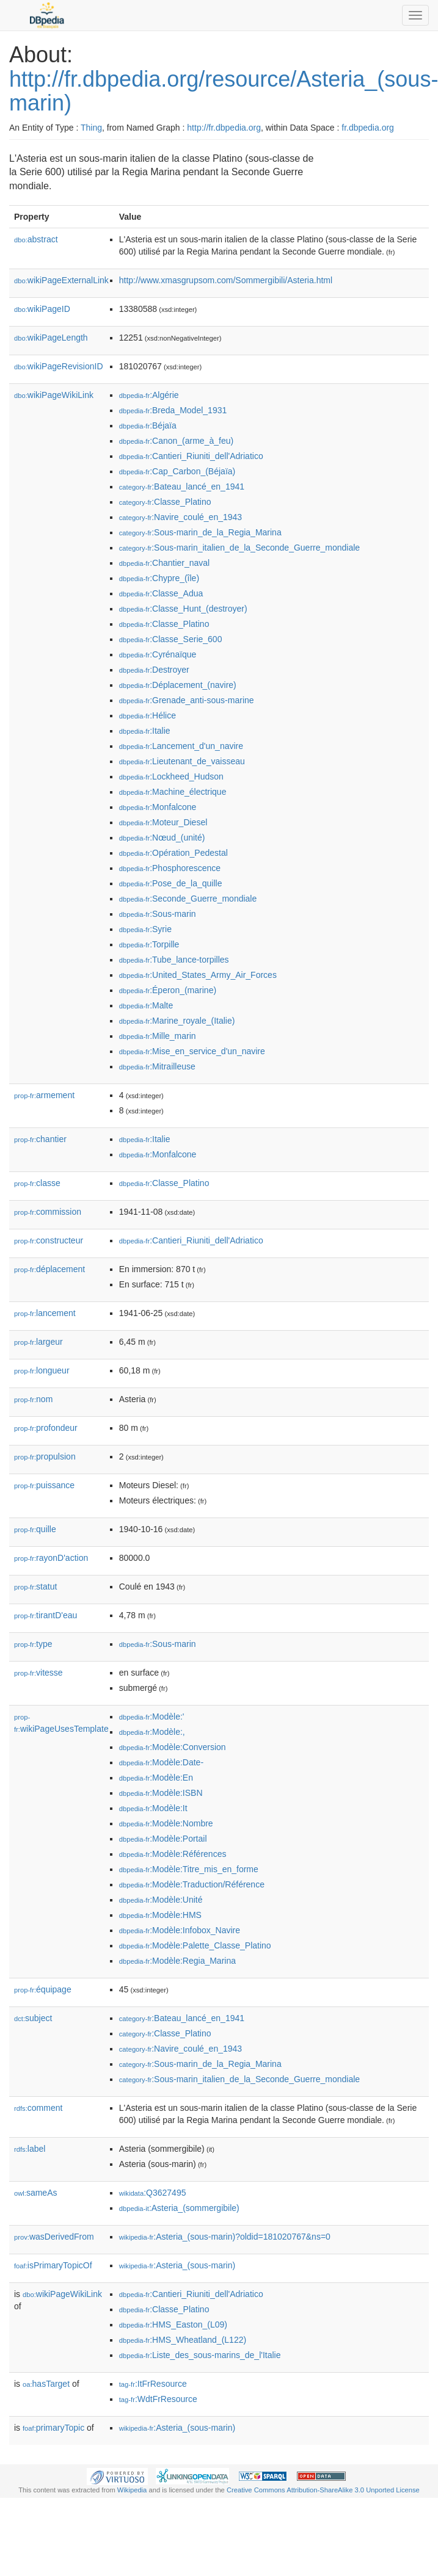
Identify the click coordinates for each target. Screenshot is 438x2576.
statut (35, 1586)
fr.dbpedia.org (367, 127)
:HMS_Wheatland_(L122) (182, 2340)
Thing (91, 127)
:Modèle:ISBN (161, 1793)
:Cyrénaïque (158, 654)
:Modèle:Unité (161, 1900)
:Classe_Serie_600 (170, 639)
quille (35, 1529)
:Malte (146, 1005)
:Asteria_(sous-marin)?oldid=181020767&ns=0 (224, 2236)
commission (47, 1212)
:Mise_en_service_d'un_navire (192, 1051)
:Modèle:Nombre (166, 1823)
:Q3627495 (152, 2193)
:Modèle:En (156, 1777)
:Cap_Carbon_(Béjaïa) (177, 471)
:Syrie (145, 929)
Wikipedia (132, 2490)
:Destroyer (154, 670)
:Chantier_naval (164, 563)
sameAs (35, 2193)
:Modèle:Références (173, 1854)
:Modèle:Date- (161, 1762)
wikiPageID (42, 309)
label (29, 2149)
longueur (42, 1370)
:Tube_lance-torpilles (174, 959)
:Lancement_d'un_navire (181, 746)
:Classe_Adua (161, 593)
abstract (36, 239)
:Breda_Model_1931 (173, 410)
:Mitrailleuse (157, 1066)
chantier (40, 1139)
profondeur (46, 1428)
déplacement (49, 1269)
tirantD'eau (45, 1615)
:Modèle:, (152, 1732)
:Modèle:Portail (163, 1838)
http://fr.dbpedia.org (224, 127)
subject (33, 2018)
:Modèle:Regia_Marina (177, 1961)
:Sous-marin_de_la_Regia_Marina (200, 532)
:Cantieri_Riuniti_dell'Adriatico (191, 456)
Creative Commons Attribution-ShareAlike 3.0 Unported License (323, 2490)
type (33, 1644)
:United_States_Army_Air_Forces (198, 975)
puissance (44, 1485)
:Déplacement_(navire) (177, 685)
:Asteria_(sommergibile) (179, 2208)
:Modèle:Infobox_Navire (179, 1930)
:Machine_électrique (173, 792)
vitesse (38, 1672)
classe (37, 1183)
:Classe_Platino (165, 502)
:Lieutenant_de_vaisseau (182, 761)
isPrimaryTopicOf (53, 2265)
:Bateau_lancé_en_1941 (181, 486)
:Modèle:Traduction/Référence (192, 1884)
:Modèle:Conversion (172, 1747)
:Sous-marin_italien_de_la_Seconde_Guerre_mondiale (239, 547)
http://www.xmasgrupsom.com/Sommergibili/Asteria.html (225, 280)
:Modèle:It (153, 1808)
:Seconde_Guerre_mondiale (188, 898)
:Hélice (147, 715)
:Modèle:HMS (160, 1915)
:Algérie (149, 395)
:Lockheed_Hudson (171, 776)
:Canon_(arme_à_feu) (176, 441)
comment (38, 2108)
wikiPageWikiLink (53, 395)
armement (44, 1095)
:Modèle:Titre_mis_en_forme (188, 1869)
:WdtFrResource (158, 2399)
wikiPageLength (51, 337)
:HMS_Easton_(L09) (173, 2324)
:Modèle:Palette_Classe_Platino (195, 1945)
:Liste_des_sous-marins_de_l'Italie (200, 2355)
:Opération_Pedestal (173, 853)
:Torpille (149, 944)
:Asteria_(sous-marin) (177, 2265)
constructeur (48, 1240)
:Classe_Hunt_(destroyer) (183, 608)
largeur (38, 1342)
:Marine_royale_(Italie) (177, 1021)
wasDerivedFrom (54, 2236)
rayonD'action (51, 1558)
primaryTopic (53, 2428)
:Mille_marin (157, 1036)
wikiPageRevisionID (58, 366)
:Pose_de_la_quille (170, 883)
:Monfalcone (158, 807)
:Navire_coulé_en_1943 (180, 517)
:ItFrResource (153, 2384)
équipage (42, 1989)
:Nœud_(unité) (162, 837)
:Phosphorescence (170, 868)
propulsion (45, 1456)
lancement (45, 1313)
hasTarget (46, 2384)
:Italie (144, 731)
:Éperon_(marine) (167, 990)
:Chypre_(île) (159, 578)
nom (33, 1399)
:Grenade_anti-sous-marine (186, 700)
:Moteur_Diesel (163, 822)
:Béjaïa (148, 425)
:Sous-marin (157, 914)
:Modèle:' (151, 1716)
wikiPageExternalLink (61, 280)
